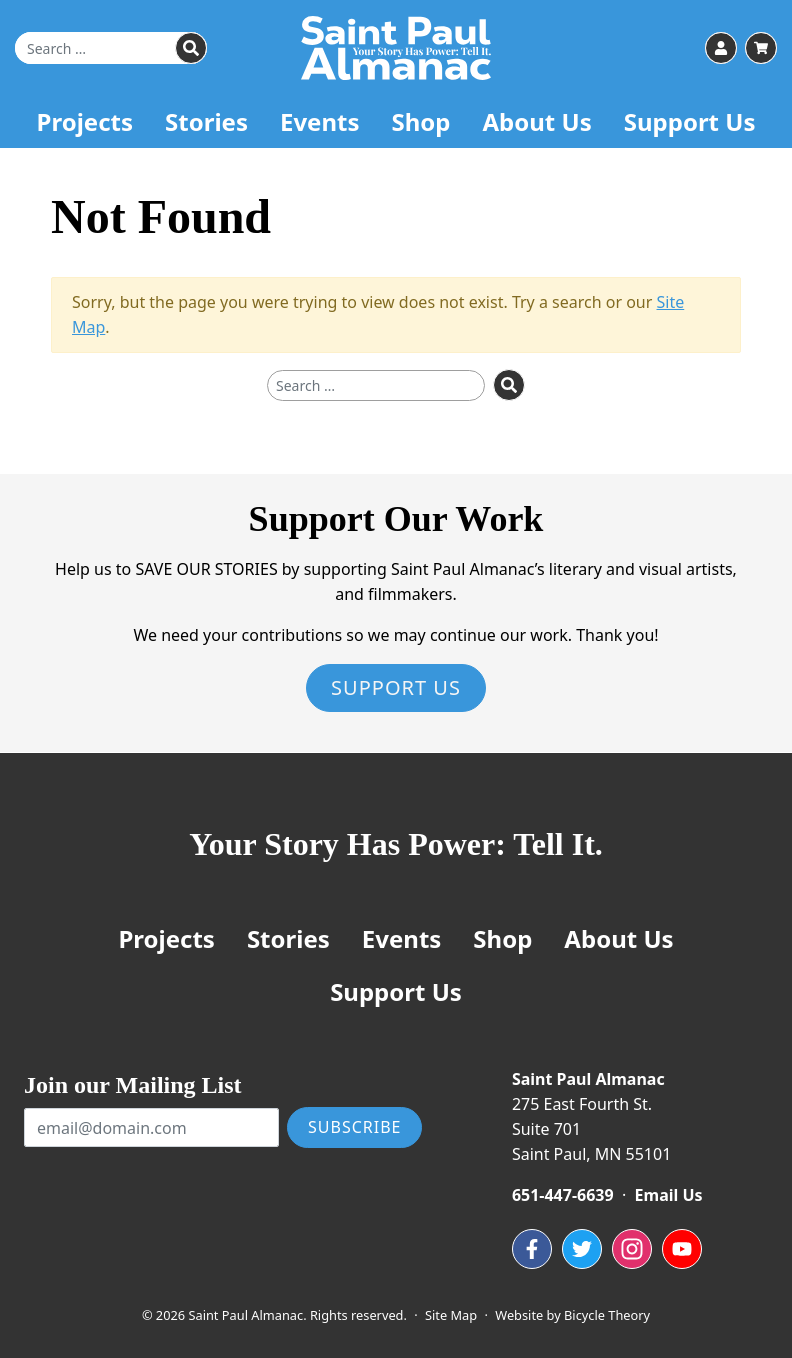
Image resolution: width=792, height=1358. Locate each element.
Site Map (451, 1315)
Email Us (669, 1195)
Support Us (690, 121)
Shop (420, 121)
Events (320, 121)
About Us (536, 121)
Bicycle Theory (607, 1315)
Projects (85, 121)
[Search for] (111, 48)
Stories (206, 121)
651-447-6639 (563, 1195)
